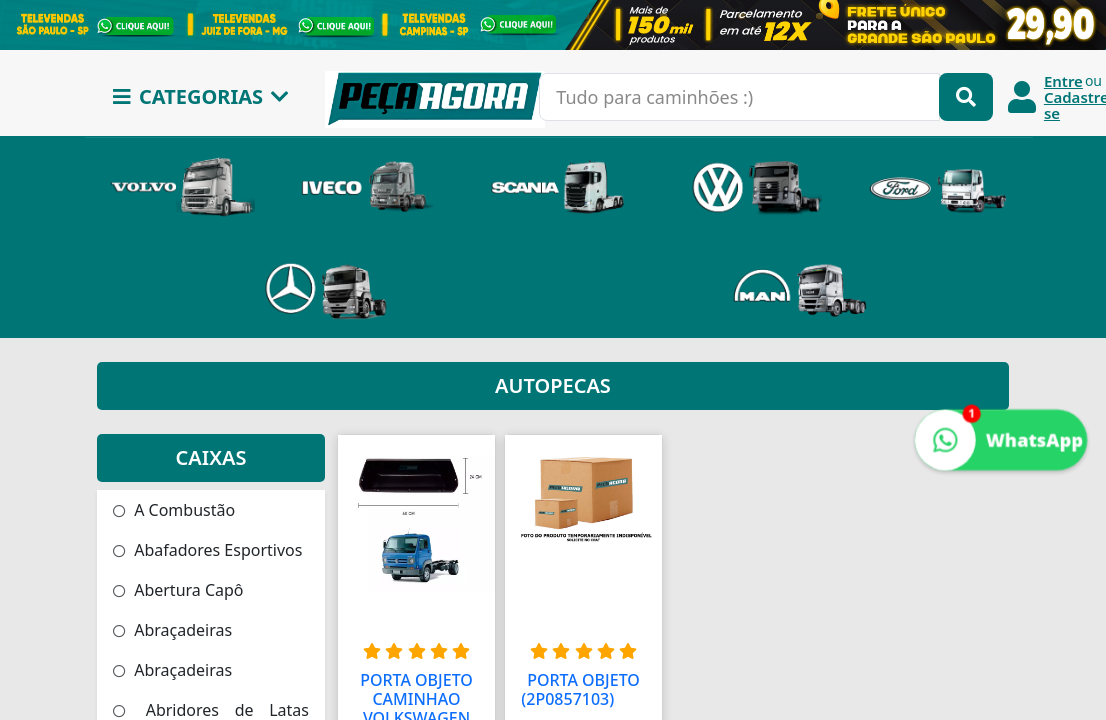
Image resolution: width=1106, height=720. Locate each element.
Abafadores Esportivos (207, 550)
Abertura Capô (178, 590)
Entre (1063, 81)
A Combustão (174, 510)
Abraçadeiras (172, 630)
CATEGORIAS (201, 96)
